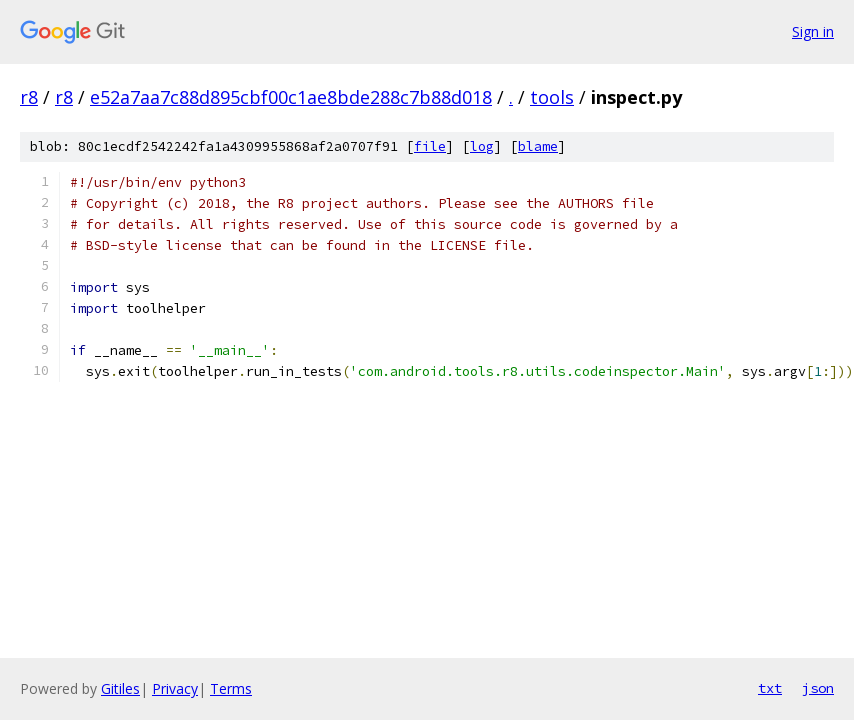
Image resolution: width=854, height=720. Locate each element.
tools (552, 97)
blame (538, 146)
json (818, 688)
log (482, 146)
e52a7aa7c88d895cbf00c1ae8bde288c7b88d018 (291, 97)
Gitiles (120, 688)
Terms (231, 688)
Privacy (175, 688)
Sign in (813, 31)
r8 (29, 97)
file (430, 146)
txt (770, 688)
